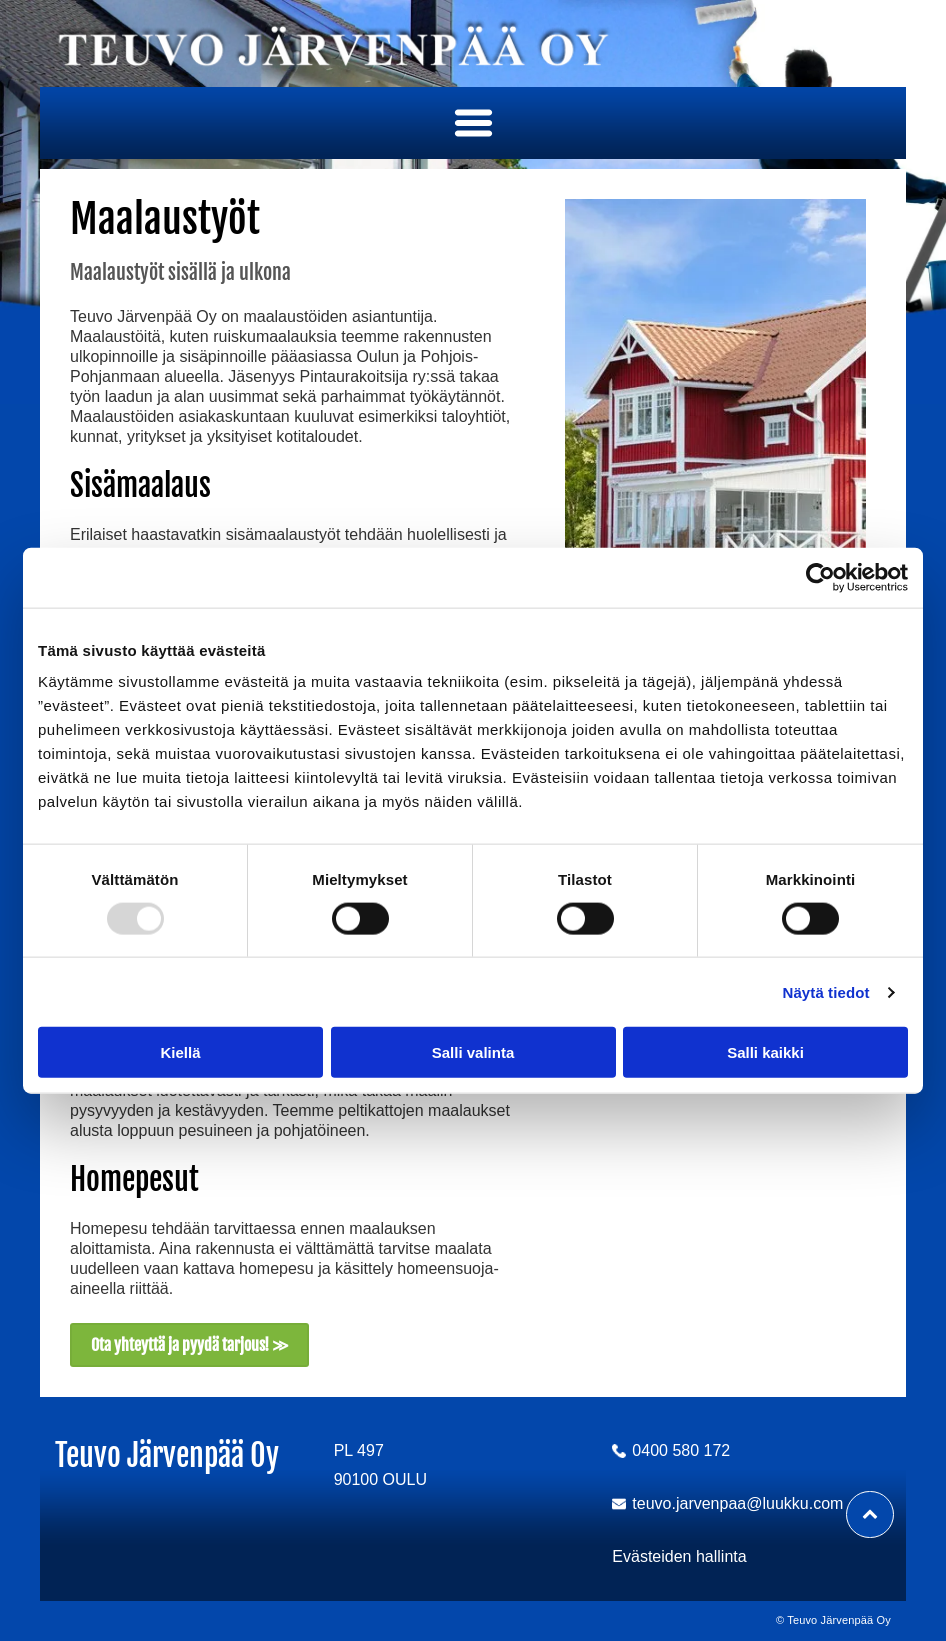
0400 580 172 (681, 1450)
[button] (473, 123)
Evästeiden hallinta (679, 1556)
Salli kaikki (765, 1052)
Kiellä (180, 1052)
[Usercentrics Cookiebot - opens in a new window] (820, 577)
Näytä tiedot (826, 992)
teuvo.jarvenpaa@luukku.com (737, 1503)
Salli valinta (473, 1052)
